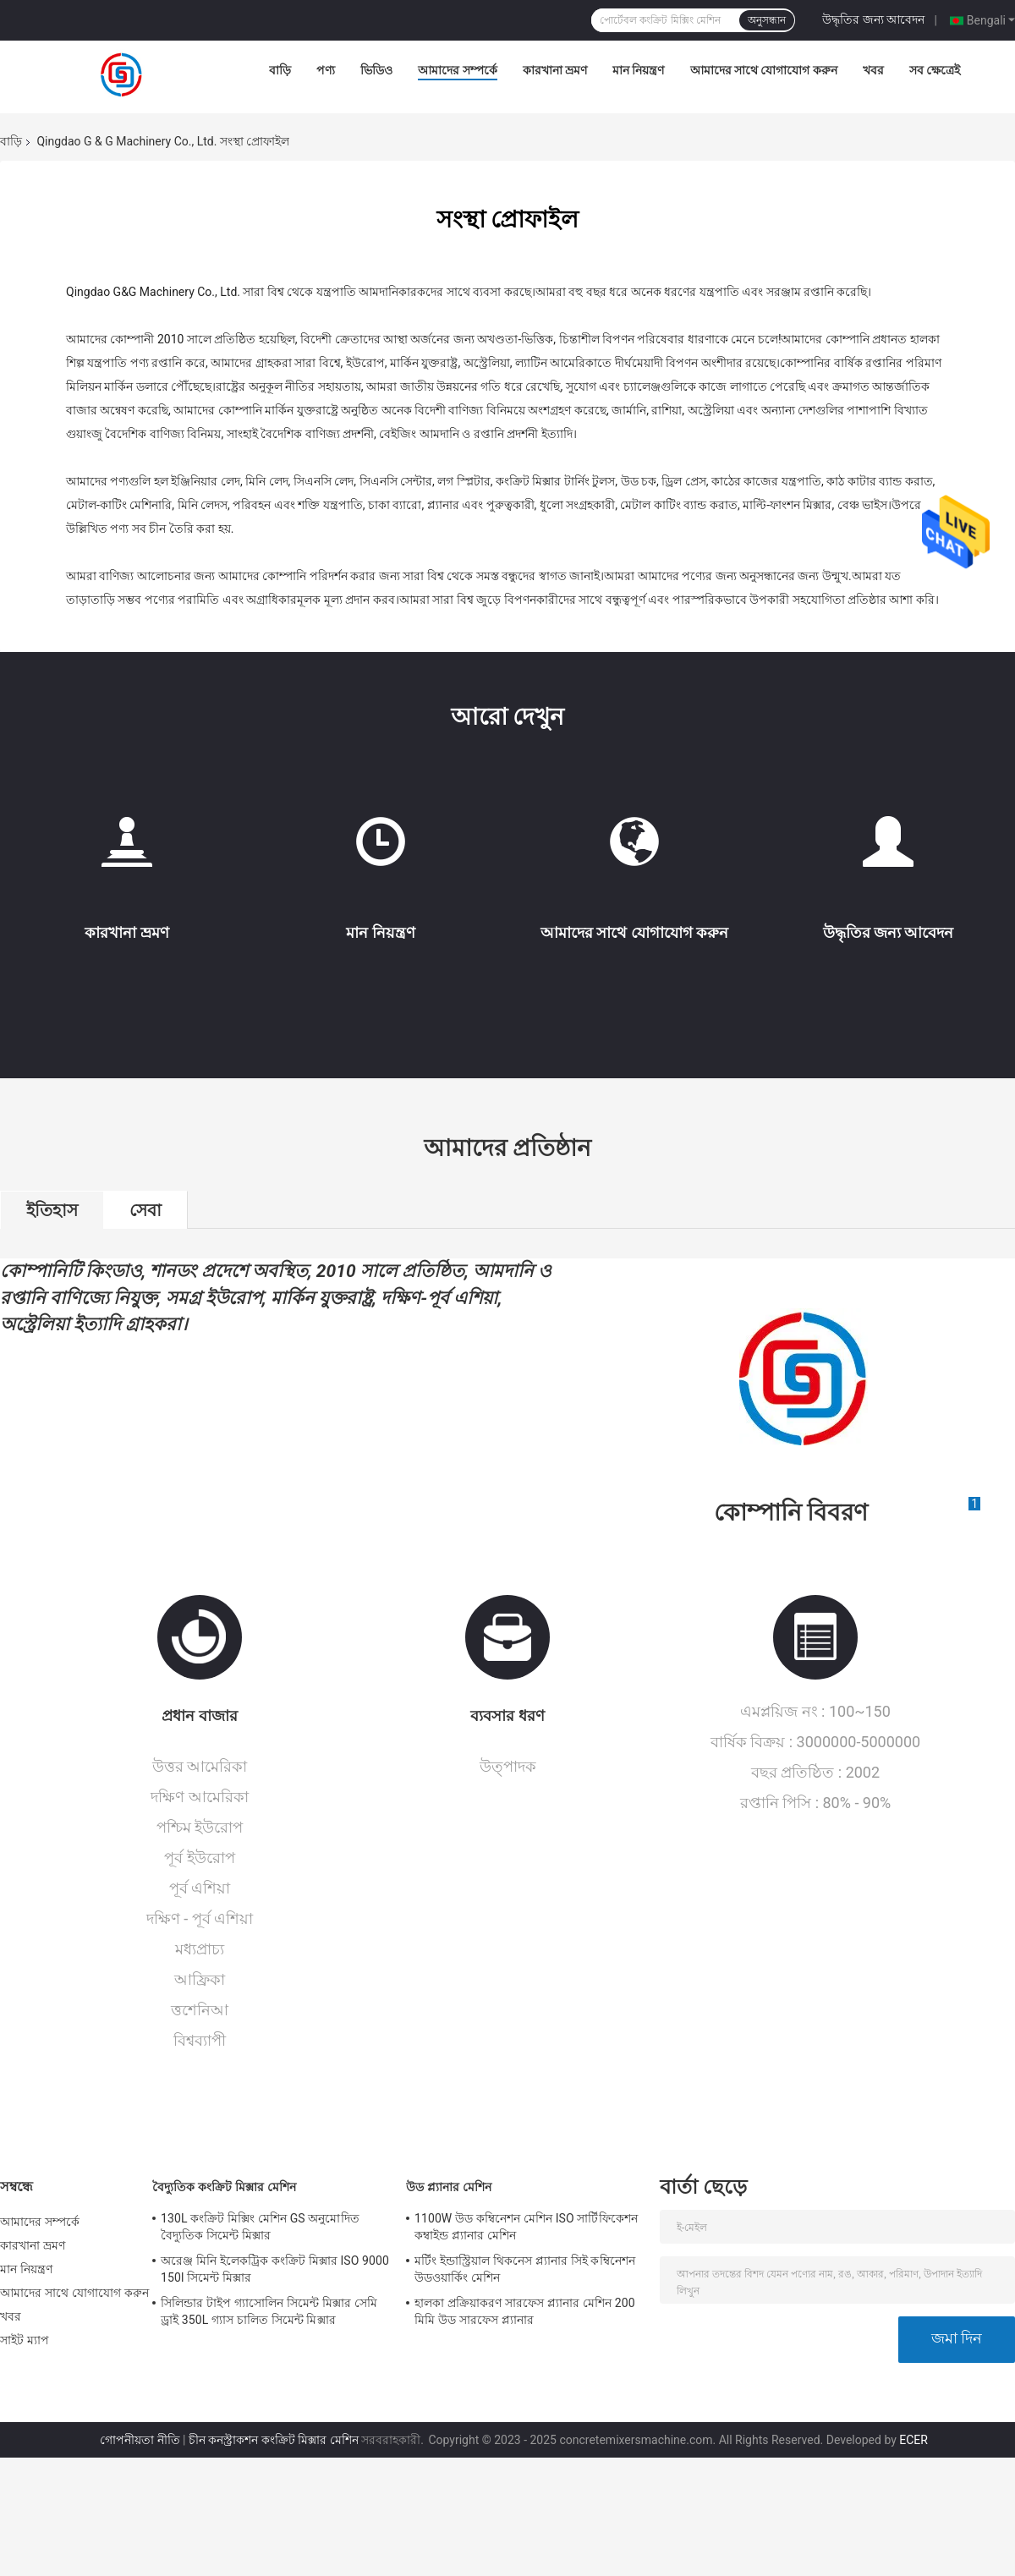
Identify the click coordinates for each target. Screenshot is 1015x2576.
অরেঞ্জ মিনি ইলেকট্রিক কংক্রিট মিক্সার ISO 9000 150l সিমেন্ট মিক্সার (275, 2269)
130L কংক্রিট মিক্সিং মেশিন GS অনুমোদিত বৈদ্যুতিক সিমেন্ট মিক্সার (260, 2227)
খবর (873, 70)
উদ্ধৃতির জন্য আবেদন (873, 19)
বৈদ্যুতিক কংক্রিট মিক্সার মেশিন (224, 2187)
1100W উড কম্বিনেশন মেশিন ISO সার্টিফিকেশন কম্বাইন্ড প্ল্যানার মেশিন (526, 2227)
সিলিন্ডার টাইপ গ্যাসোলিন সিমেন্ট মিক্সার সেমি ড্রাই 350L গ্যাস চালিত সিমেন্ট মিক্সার (269, 2311)
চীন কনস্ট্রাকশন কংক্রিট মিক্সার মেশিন (274, 2440)
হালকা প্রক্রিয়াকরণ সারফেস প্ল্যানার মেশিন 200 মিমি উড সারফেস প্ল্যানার (524, 2311)
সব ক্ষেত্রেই (934, 70)
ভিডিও (376, 70)
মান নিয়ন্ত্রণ (638, 70)
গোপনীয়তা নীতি (139, 2440)
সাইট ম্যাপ (24, 2340)
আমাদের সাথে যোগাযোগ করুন (763, 70)
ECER (913, 2440)
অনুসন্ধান (767, 20)
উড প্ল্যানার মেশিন (448, 2187)
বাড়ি (280, 70)
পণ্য (325, 70)
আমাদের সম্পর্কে (457, 70)
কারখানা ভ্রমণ (555, 70)
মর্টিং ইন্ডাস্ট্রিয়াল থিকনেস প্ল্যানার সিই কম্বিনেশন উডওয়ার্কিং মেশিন (524, 2269)
